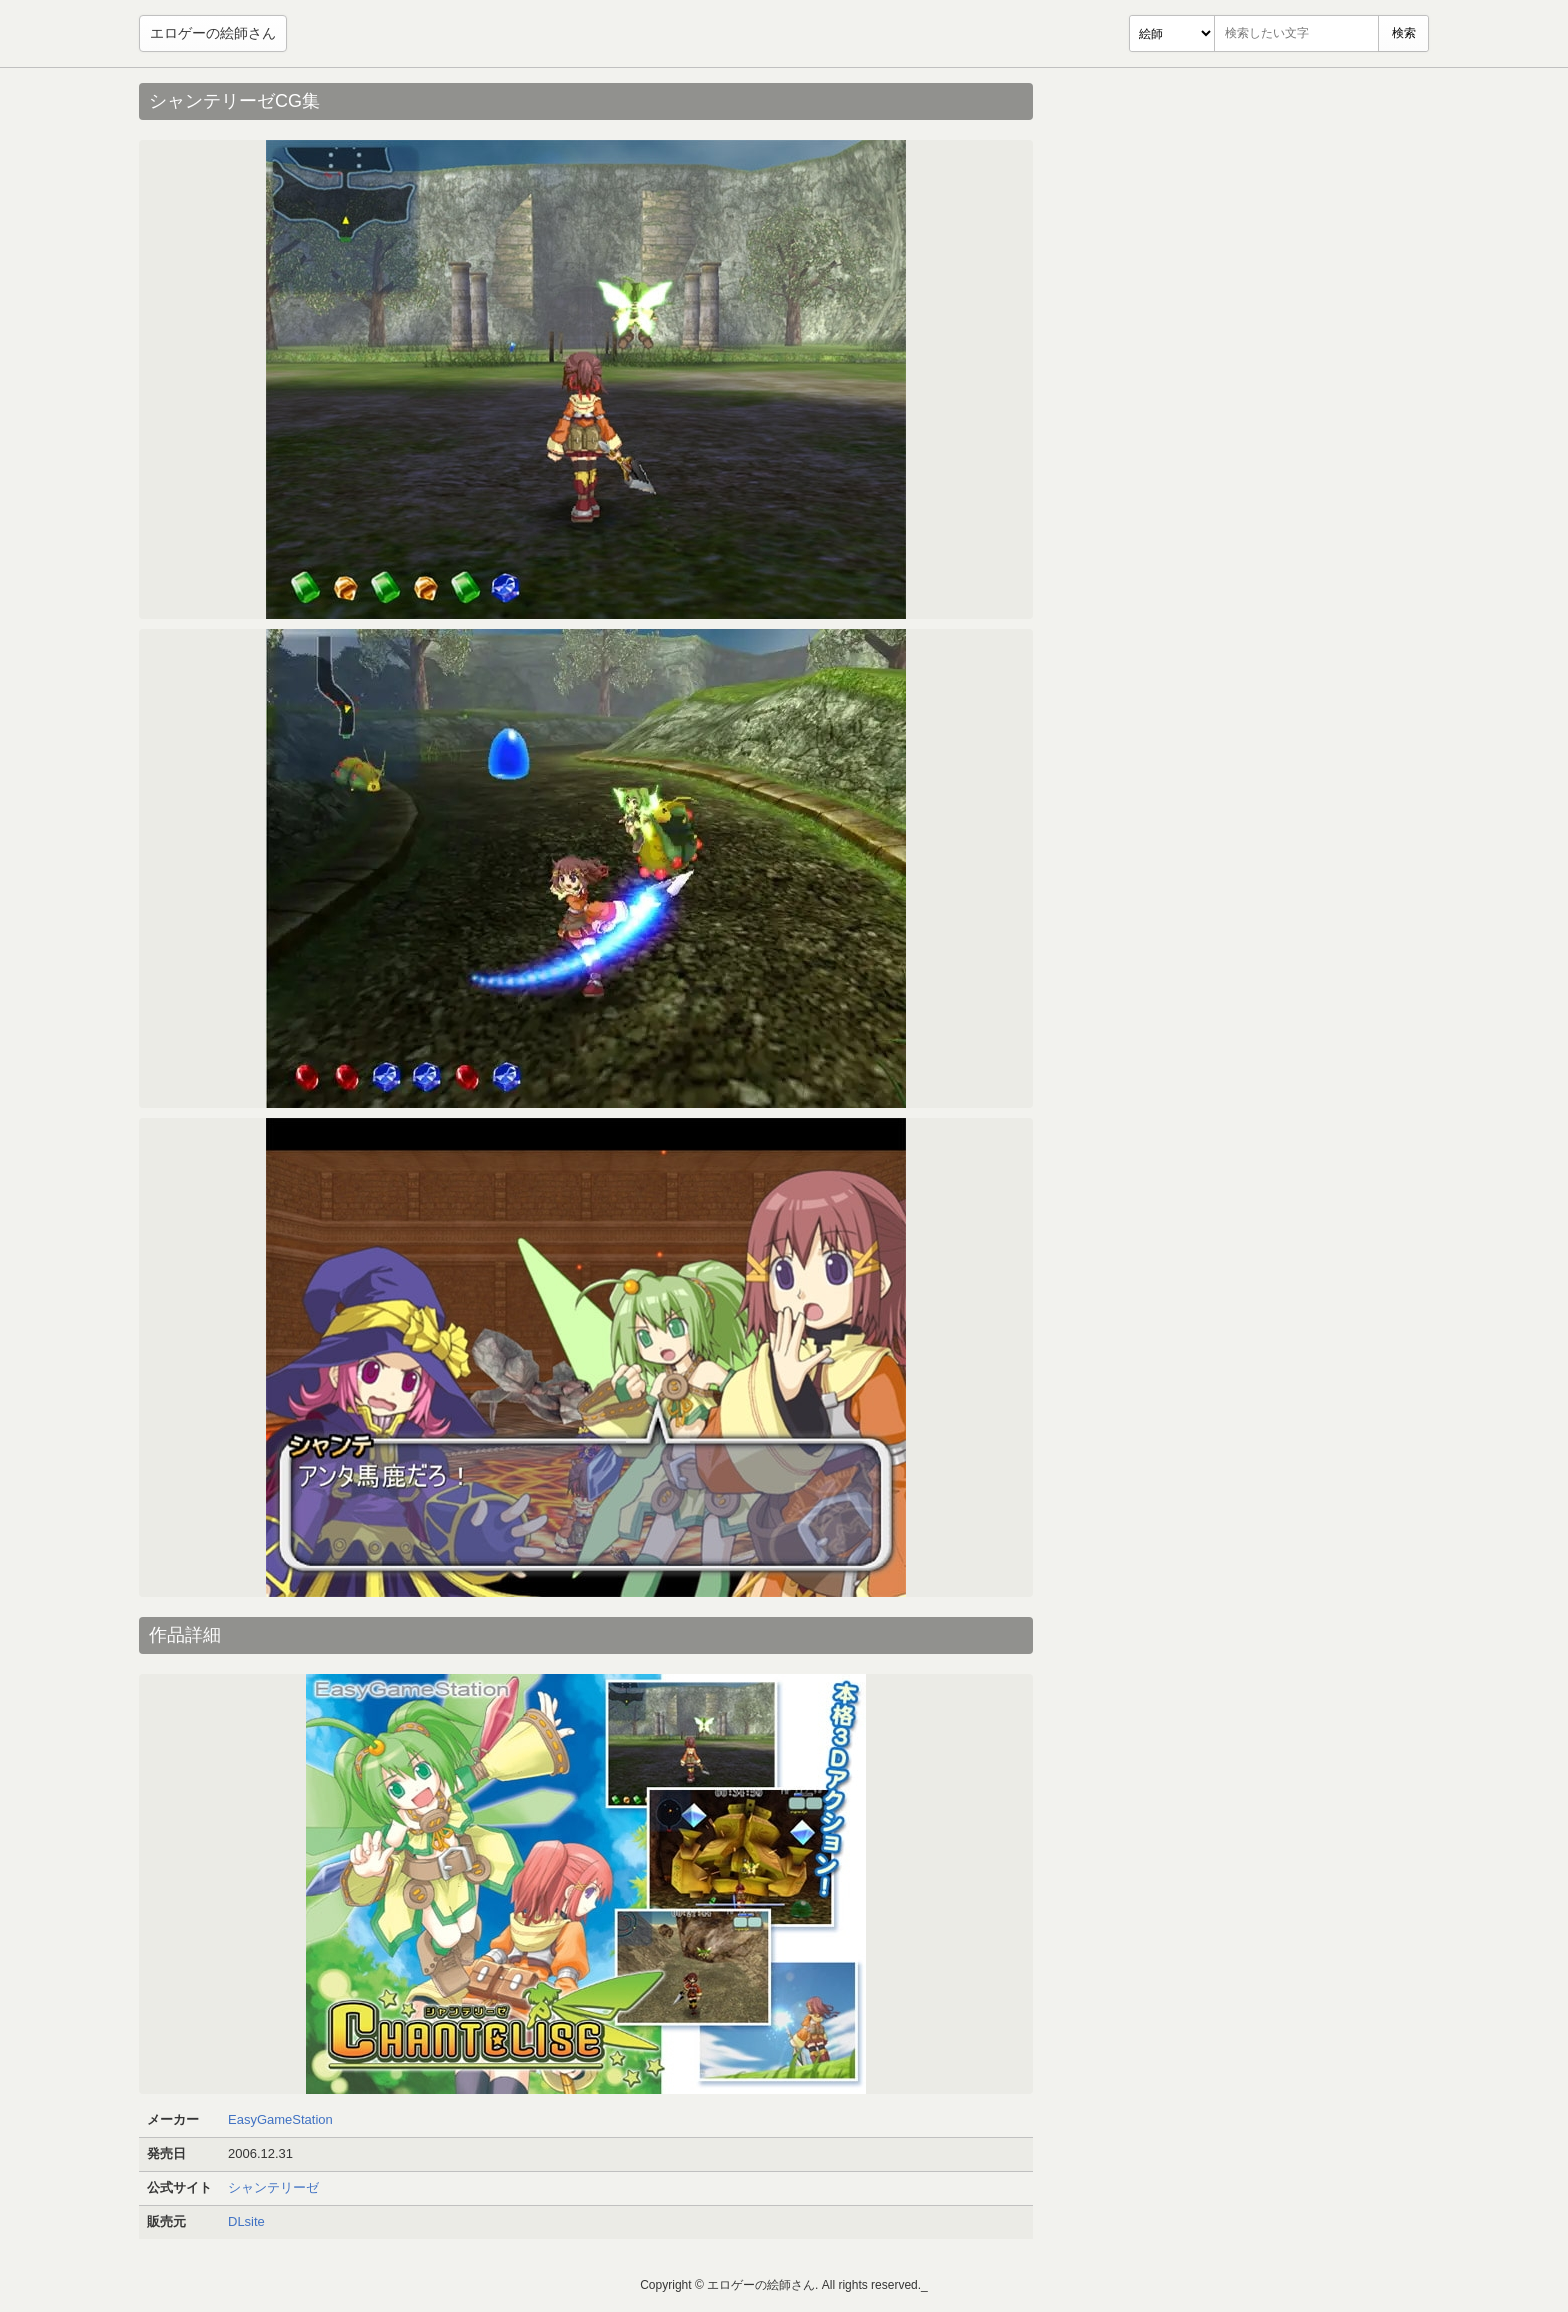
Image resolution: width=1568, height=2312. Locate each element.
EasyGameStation (280, 2119)
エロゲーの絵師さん (213, 33)
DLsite (246, 2221)
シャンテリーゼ (273, 2187)
